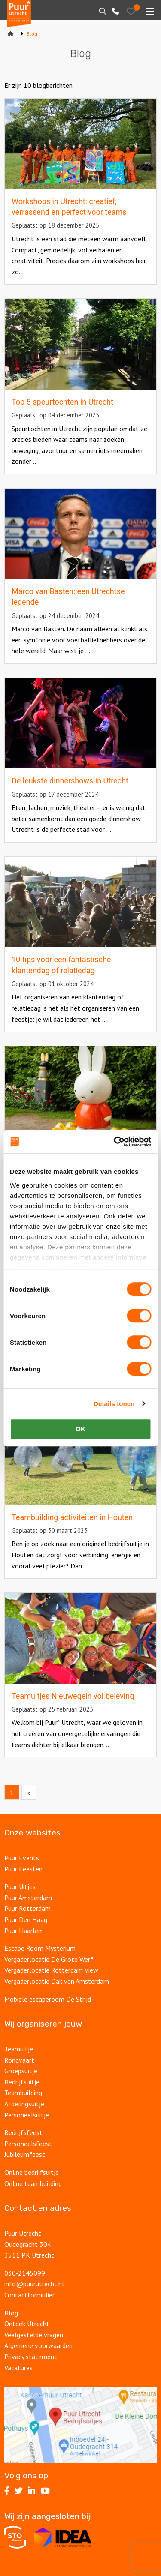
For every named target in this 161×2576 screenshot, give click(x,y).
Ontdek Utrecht (26, 2323)
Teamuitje (18, 2049)
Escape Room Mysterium (40, 1948)
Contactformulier (29, 2295)
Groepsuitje (20, 2070)
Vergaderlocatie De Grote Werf (48, 1959)
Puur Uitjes (20, 1886)
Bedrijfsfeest (23, 2132)
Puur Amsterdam (28, 1897)
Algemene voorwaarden (38, 2345)
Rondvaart (19, 2060)
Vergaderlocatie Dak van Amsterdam (56, 1981)
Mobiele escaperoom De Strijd (47, 1999)
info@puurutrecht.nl (34, 2283)
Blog (11, 2313)
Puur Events (21, 1857)
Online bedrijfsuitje (31, 2172)
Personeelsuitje (26, 2115)
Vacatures (18, 2367)
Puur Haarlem (24, 1930)
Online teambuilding (33, 2183)
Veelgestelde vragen (33, 2334)
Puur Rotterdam (27, 1908)
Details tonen (114, 1403)
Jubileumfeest (24, 2154)
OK (80, 1429)
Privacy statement (30, 2356)
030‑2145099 (24, 2273)
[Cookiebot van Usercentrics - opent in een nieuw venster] (114, 1141)
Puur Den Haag (25, 1919)
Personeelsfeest (28, 2143)
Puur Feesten (23, 1869)
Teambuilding (23, 2092)
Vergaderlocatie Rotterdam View (51, 1970)
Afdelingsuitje (24, 2103)
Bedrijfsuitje (21, 2082)
